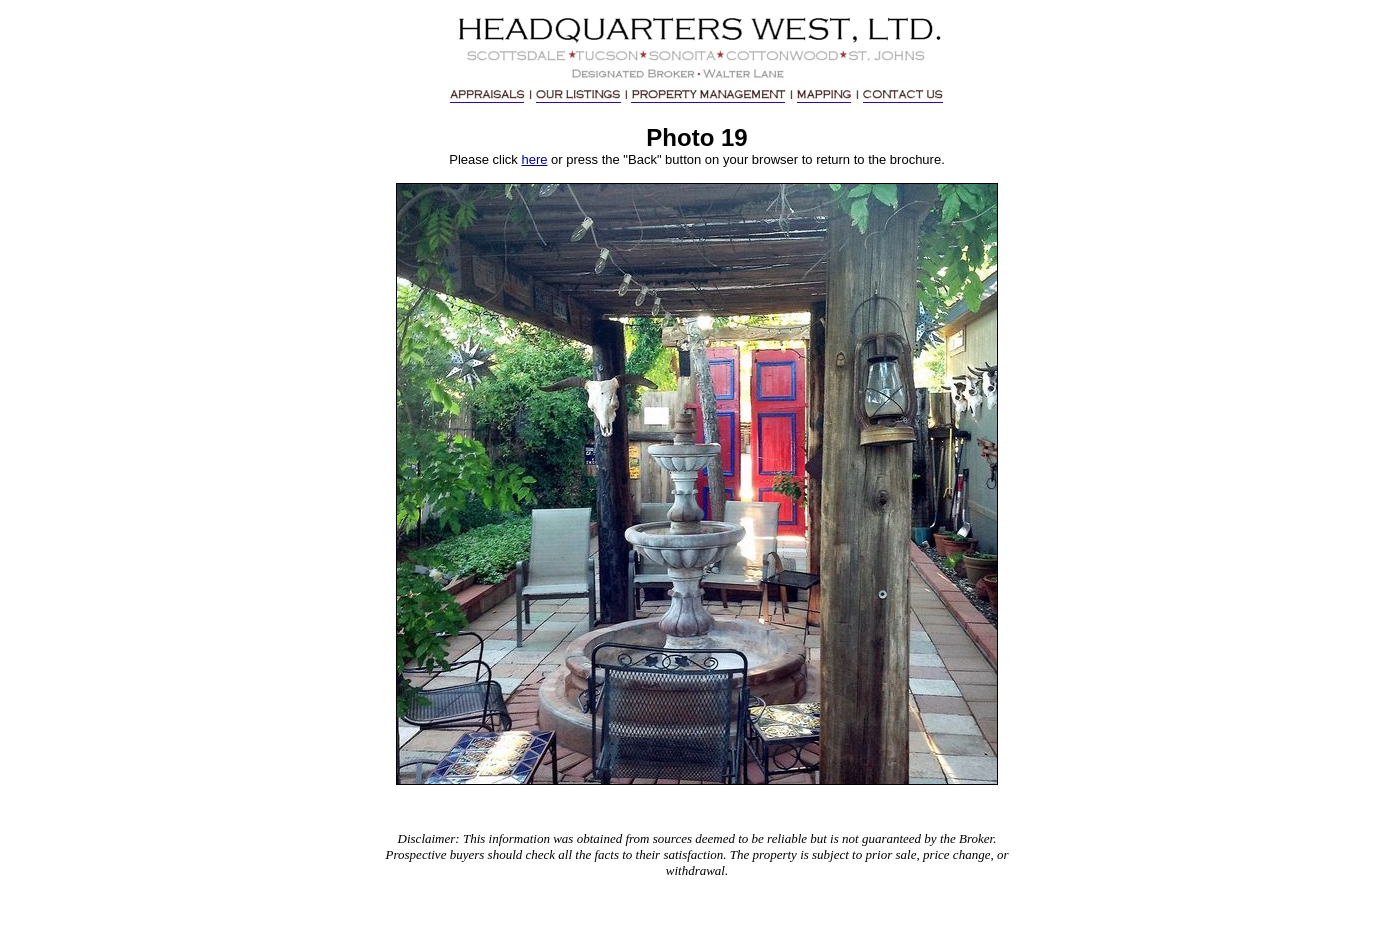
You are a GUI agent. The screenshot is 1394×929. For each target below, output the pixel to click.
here (534, 159)
